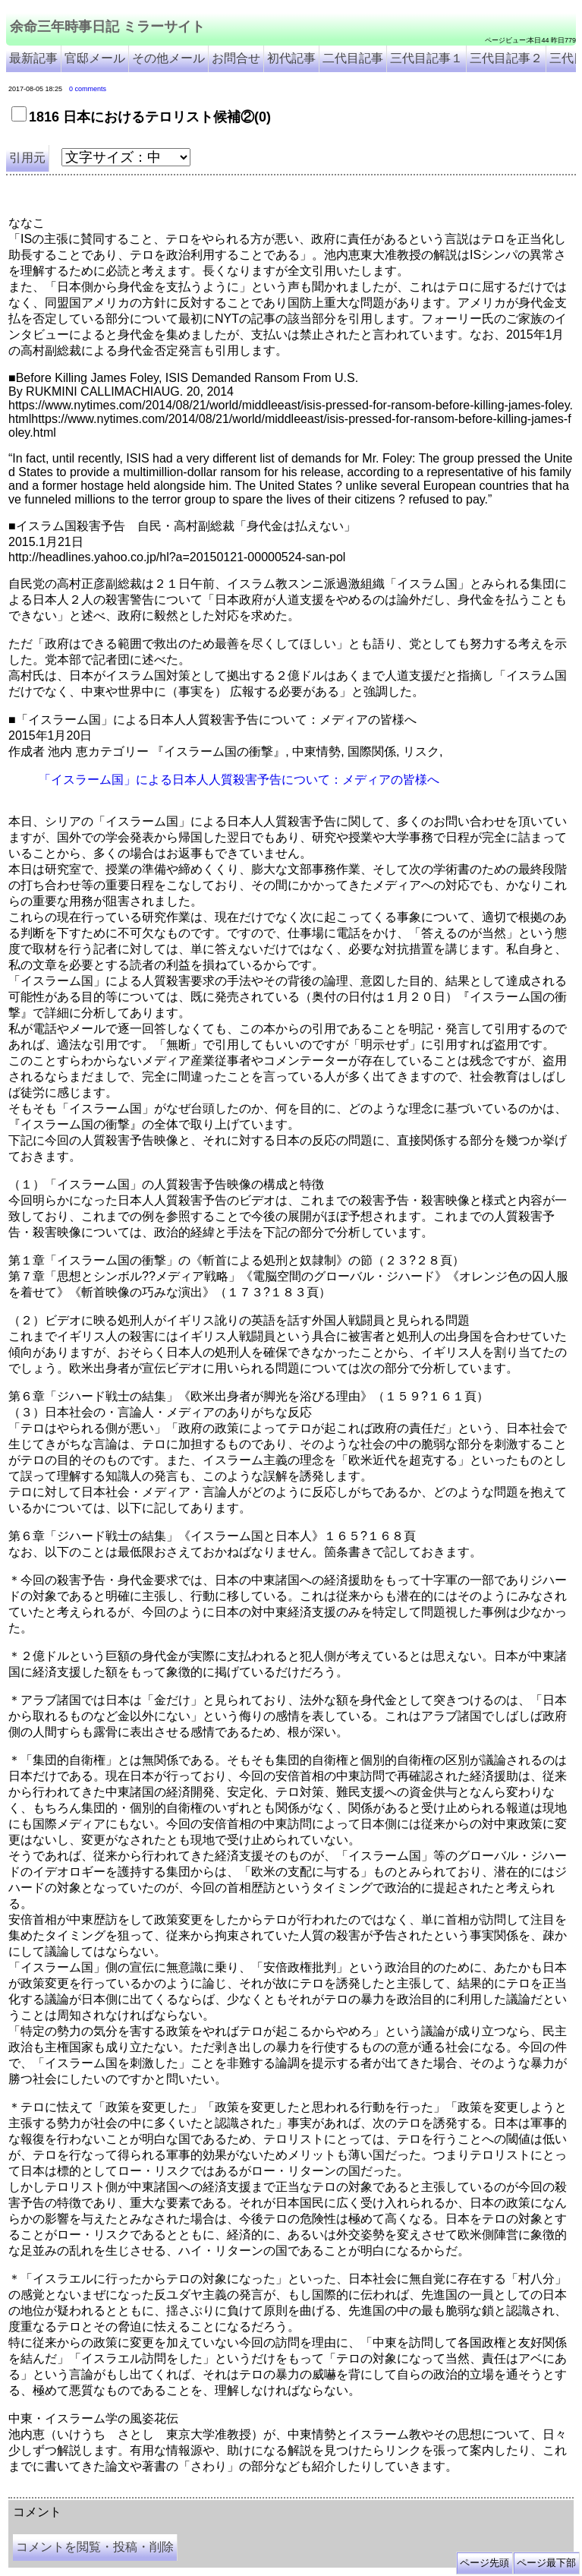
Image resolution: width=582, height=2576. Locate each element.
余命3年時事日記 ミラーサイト (263, 2492)
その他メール (168, 58)
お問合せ (236, 58)
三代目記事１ (426, 58)
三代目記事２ (506, 58)
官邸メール (94, 58)
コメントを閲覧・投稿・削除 (95, 2546)
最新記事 (33, 58)
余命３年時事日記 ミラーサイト (162, 2492)
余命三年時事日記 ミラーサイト (107, 26)
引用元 (27, 157)
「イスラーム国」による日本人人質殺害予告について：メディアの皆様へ (239, 779)
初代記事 (291, 58)
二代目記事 (352, 58)
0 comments (87, 89)
